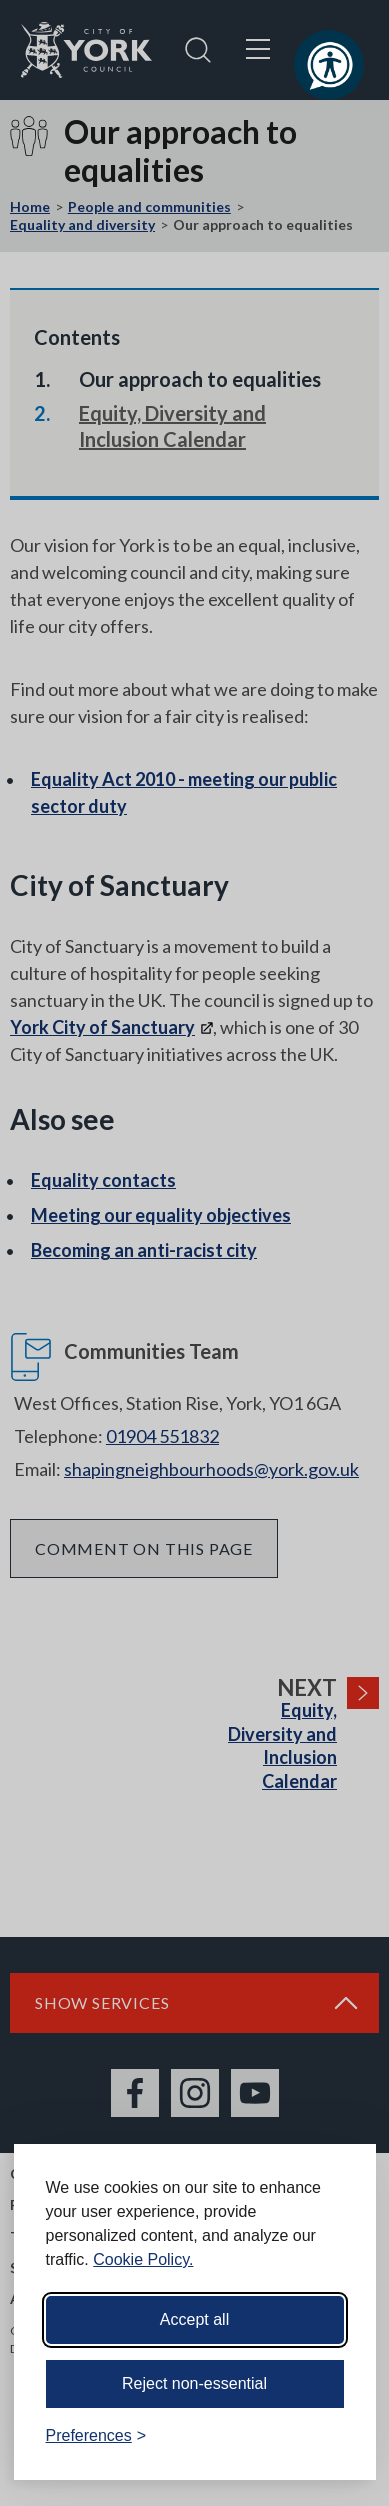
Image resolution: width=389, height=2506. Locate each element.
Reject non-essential (194, 2383)
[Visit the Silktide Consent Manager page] (332, 2436)
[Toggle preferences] (96, 2436)
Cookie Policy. (143, 2259)
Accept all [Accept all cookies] (194, 2319)
